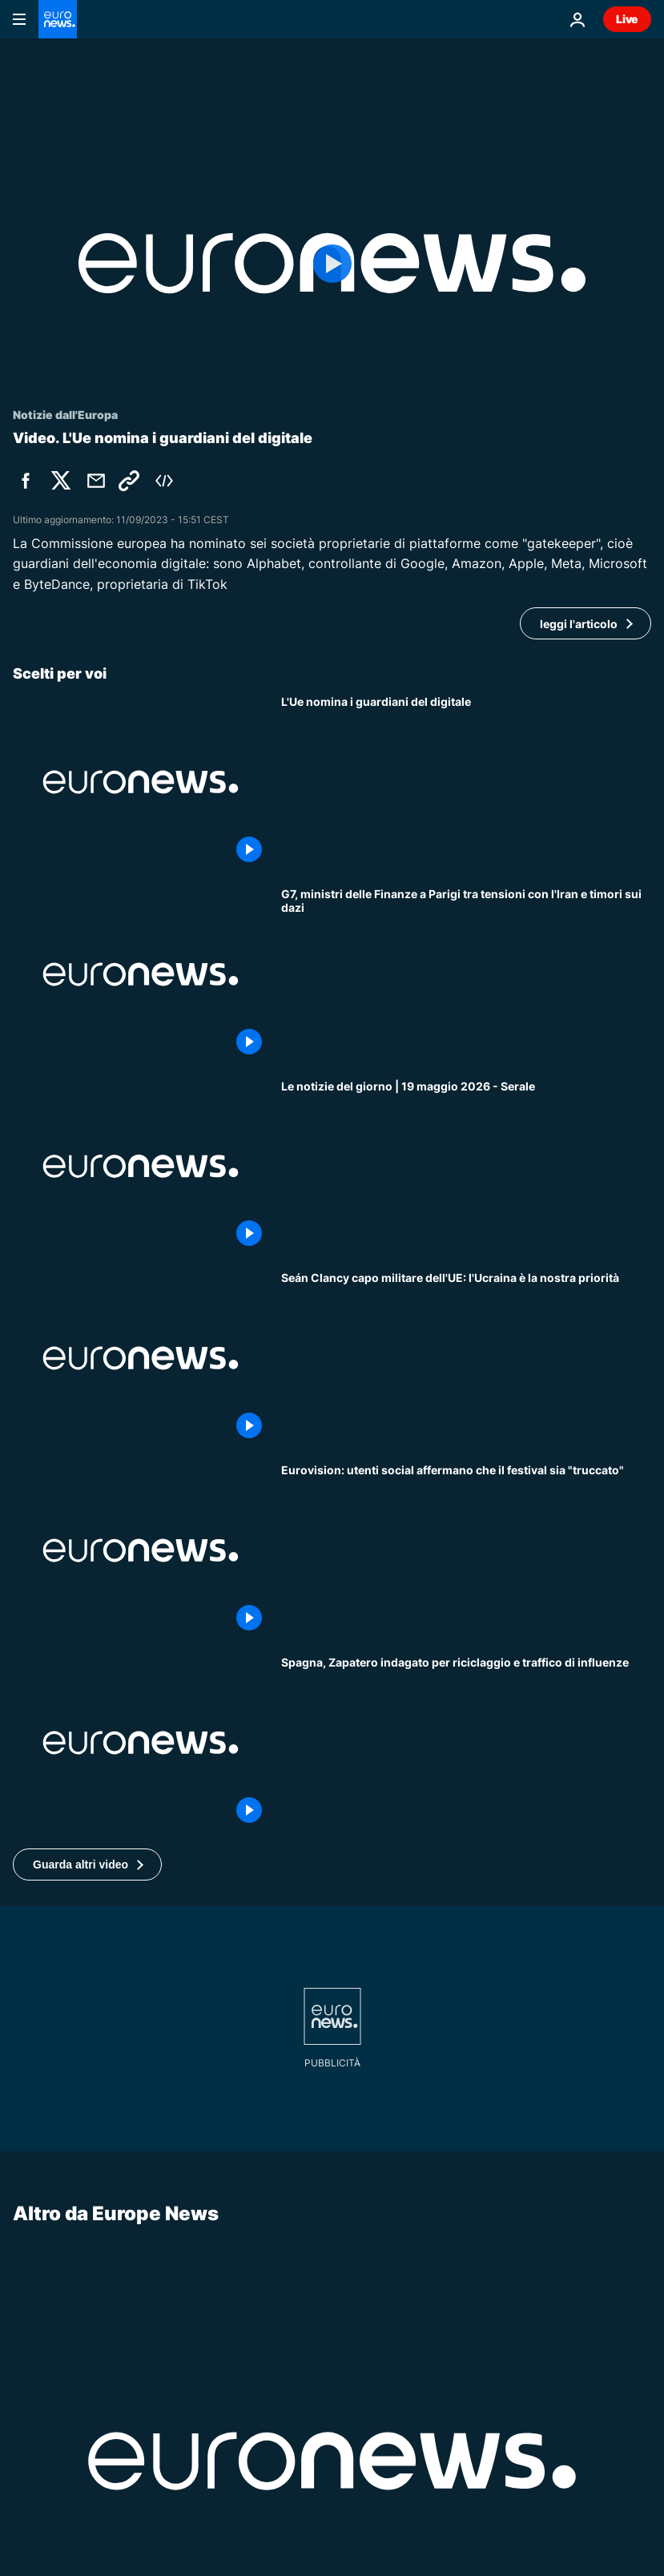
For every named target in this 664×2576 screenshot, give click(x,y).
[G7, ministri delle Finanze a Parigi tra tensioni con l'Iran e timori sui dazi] (466, 974)
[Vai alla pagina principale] (57, 19)
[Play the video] (332, 263)
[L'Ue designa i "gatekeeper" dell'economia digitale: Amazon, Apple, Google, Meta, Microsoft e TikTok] (466, 782)
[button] (87, 1864)
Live (627, 19)
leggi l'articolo (579, 624)
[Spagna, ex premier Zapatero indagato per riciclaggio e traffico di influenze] (466, 1742)
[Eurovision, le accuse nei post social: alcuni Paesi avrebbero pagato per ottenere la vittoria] (466, 1550)
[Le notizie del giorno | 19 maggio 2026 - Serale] (466, 1166)
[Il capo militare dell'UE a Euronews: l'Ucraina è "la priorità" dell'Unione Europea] (466, 1358)
